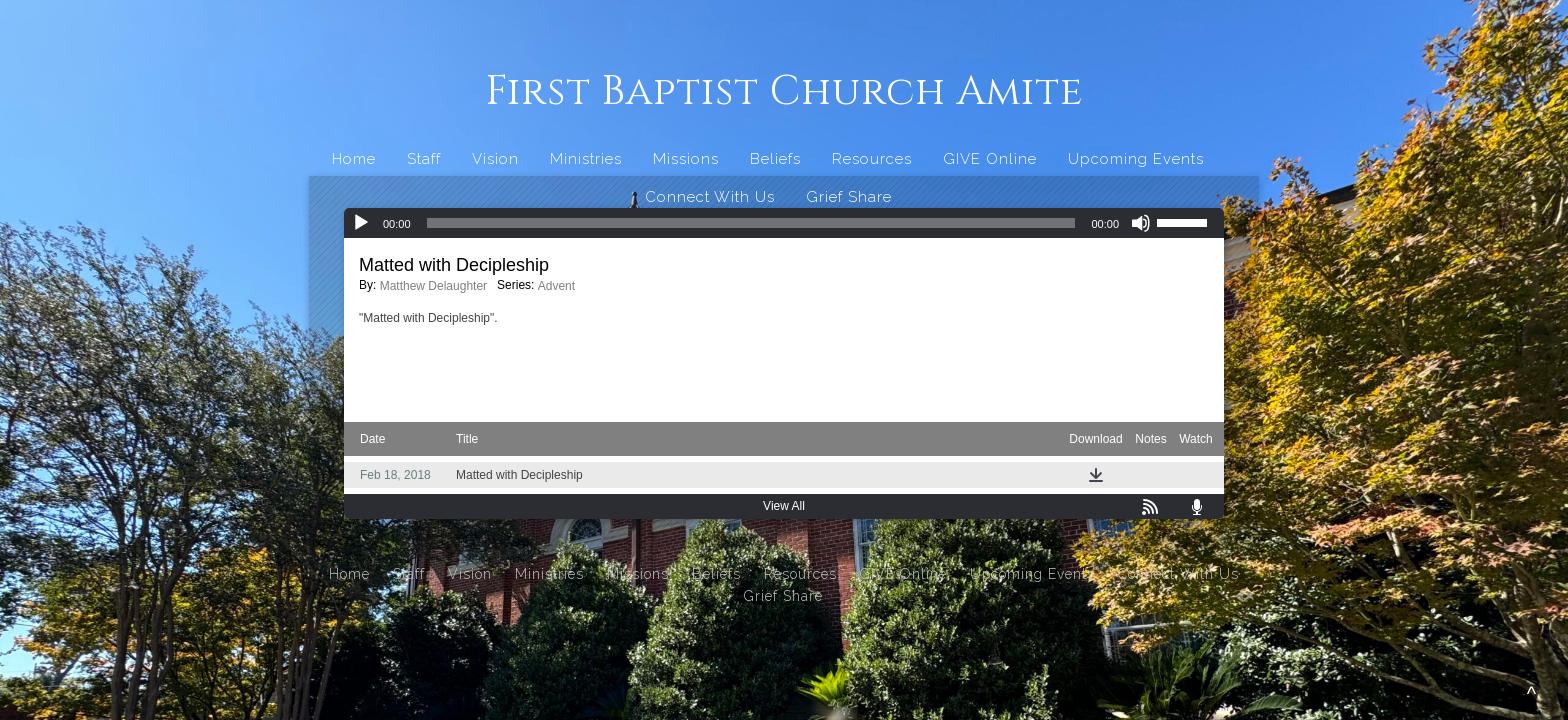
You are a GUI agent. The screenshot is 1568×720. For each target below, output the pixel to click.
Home (354, 159)
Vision (495, 159)
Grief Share (849, 197)
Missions (686, 159)
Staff (424, 159)
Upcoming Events (1136, 159)
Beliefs (775, 159)
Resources (872, 159)
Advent (556, 286)
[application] (784, 223)
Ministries (586, 159)
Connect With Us (710, 197)
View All (784, 506)
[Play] (361, 223)
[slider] (751, 223)
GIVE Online (990, 159)
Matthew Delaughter (433, 286)
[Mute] (1141, 223)
